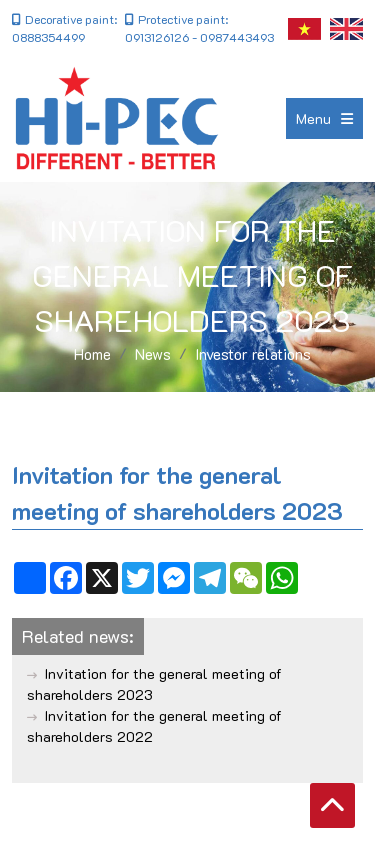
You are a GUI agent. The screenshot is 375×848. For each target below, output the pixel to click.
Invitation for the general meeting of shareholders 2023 (154, 684)
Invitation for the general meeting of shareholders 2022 (154, 726)
